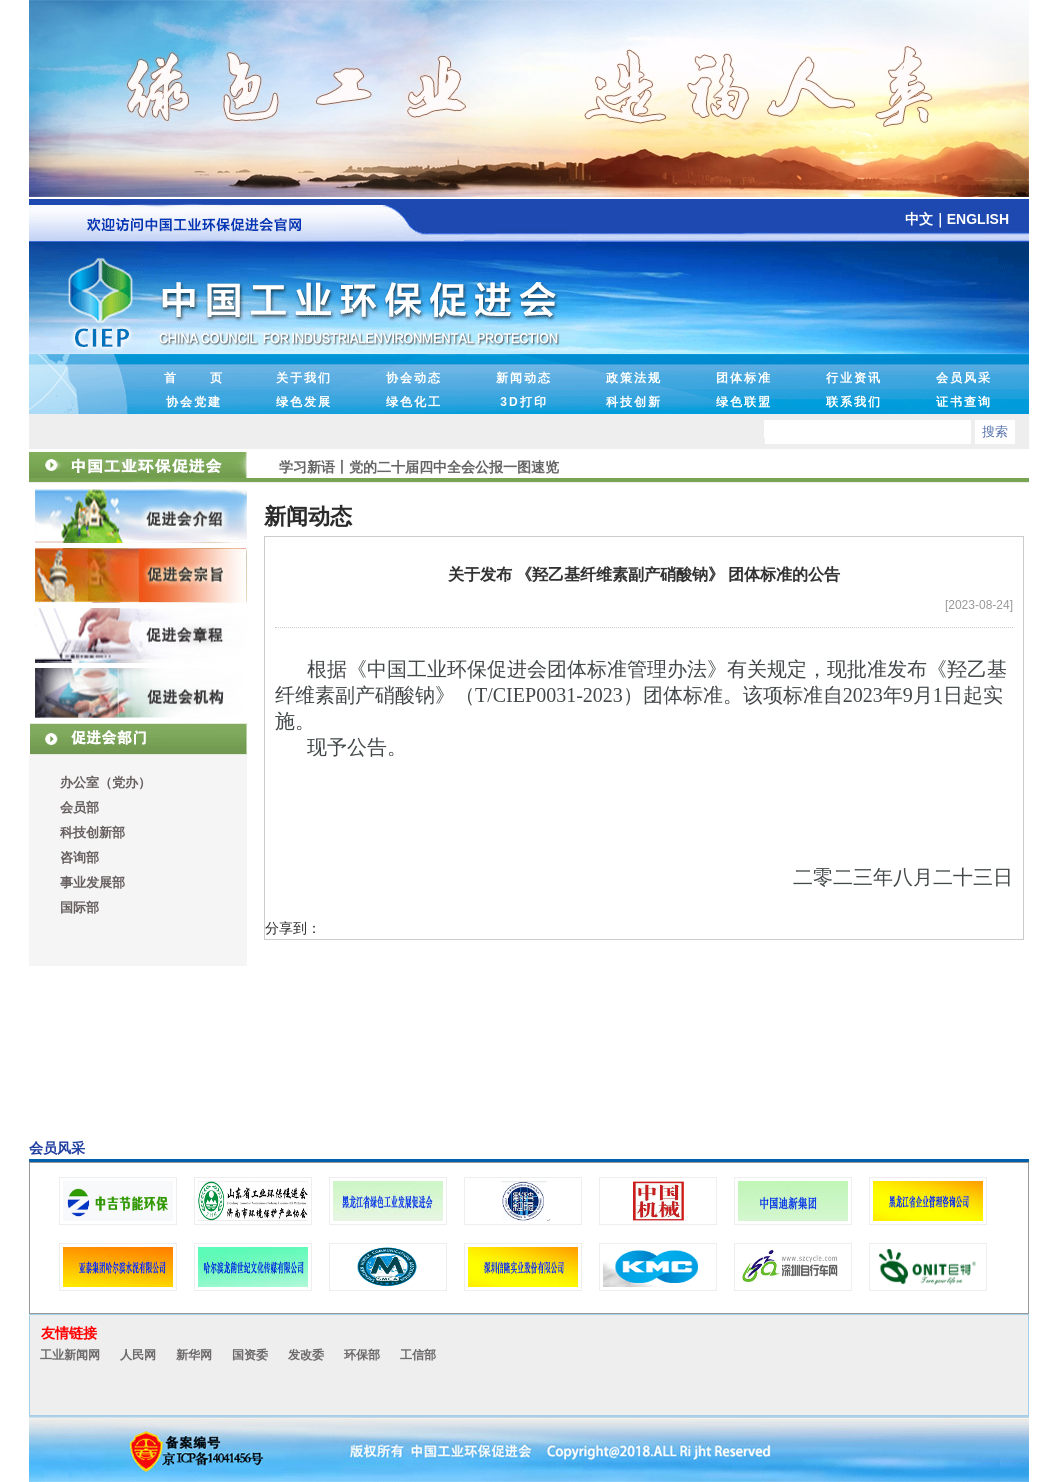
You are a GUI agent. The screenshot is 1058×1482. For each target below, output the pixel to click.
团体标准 (744, 378)
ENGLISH (978, 219)
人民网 (138, 1355)
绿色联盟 (744, 402)
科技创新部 (92, 832)
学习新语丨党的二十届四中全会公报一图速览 (419, 467)
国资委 (250, 1355)
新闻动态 (524, 378)
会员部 (79, 807)
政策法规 (634, 378)
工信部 (418, 1355)
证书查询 (964, 402)
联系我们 (854, 402)
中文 (919, 219)
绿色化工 (414, 402)
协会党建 (194, 402)
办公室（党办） (105, 782)
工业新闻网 (70, 1355)
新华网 (194, 1355)
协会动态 (414, 378)
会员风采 (964, 378)
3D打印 (523, 402)
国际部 (79, 907)
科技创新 (634, 402)
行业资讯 (854, 378)
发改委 (306, 1355)
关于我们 (304, 378)
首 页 (194, 378)
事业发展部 (92, 882)
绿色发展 (304, 402)
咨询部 (79, 857)
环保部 (362, 1355)
